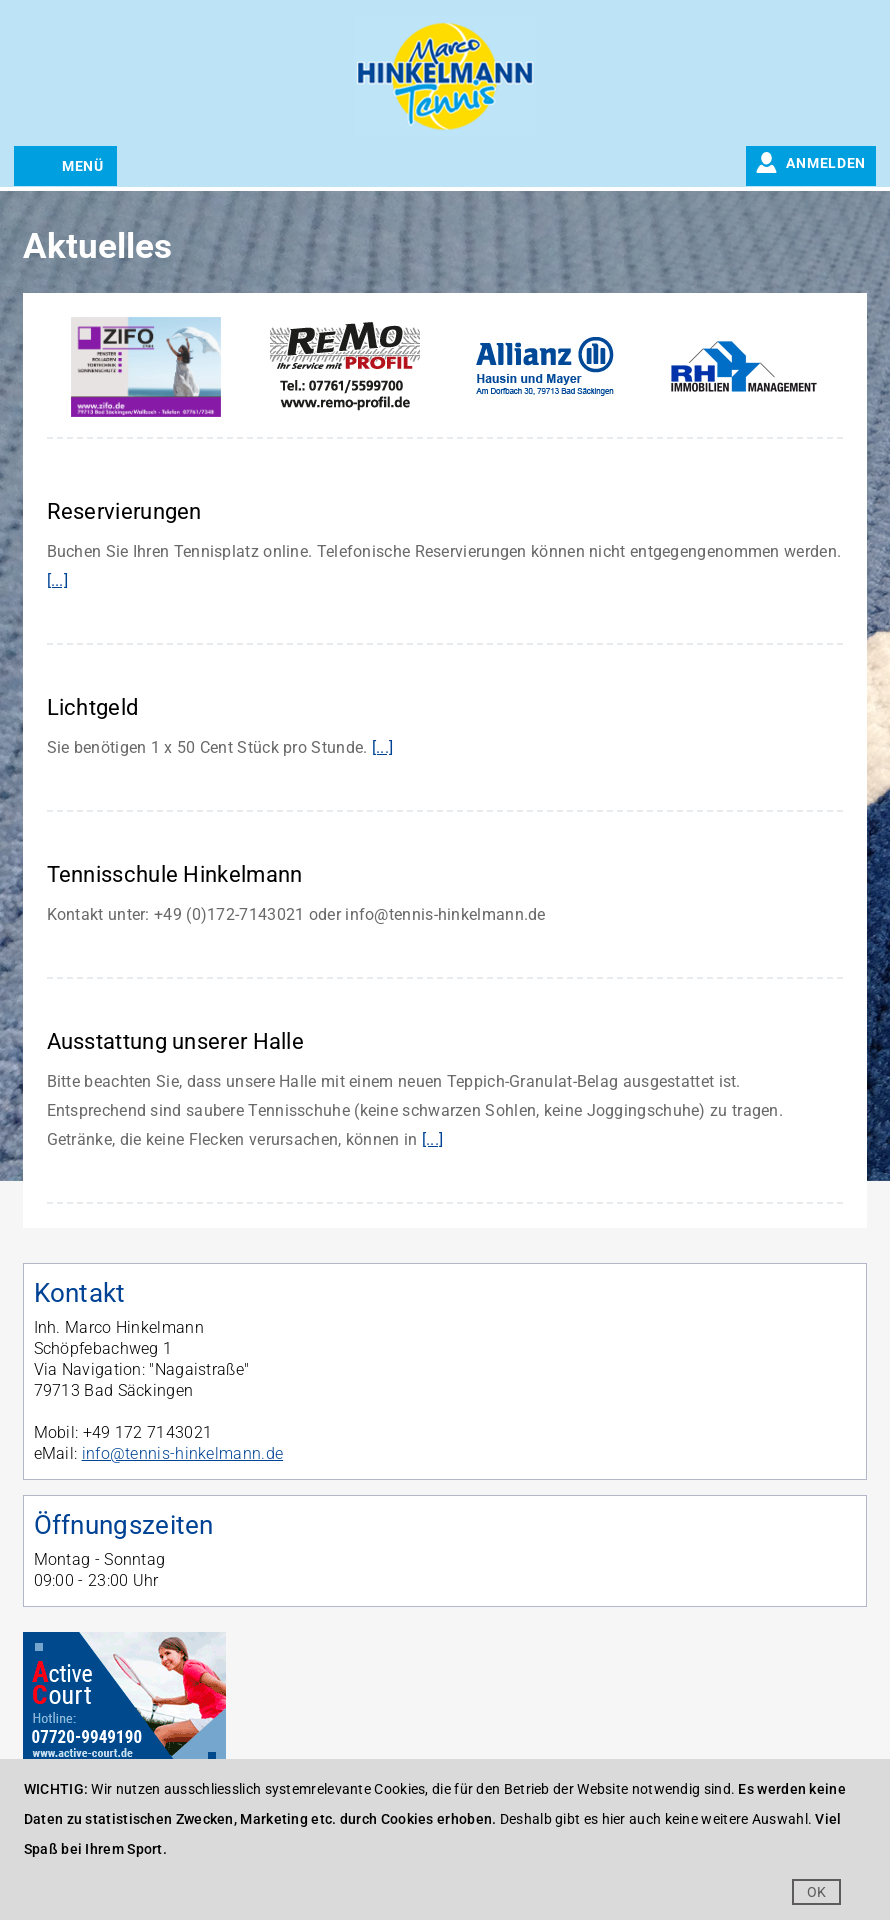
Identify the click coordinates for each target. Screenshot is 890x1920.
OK (817, 1892)
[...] (58, 580)
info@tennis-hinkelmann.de (183, 1453)
